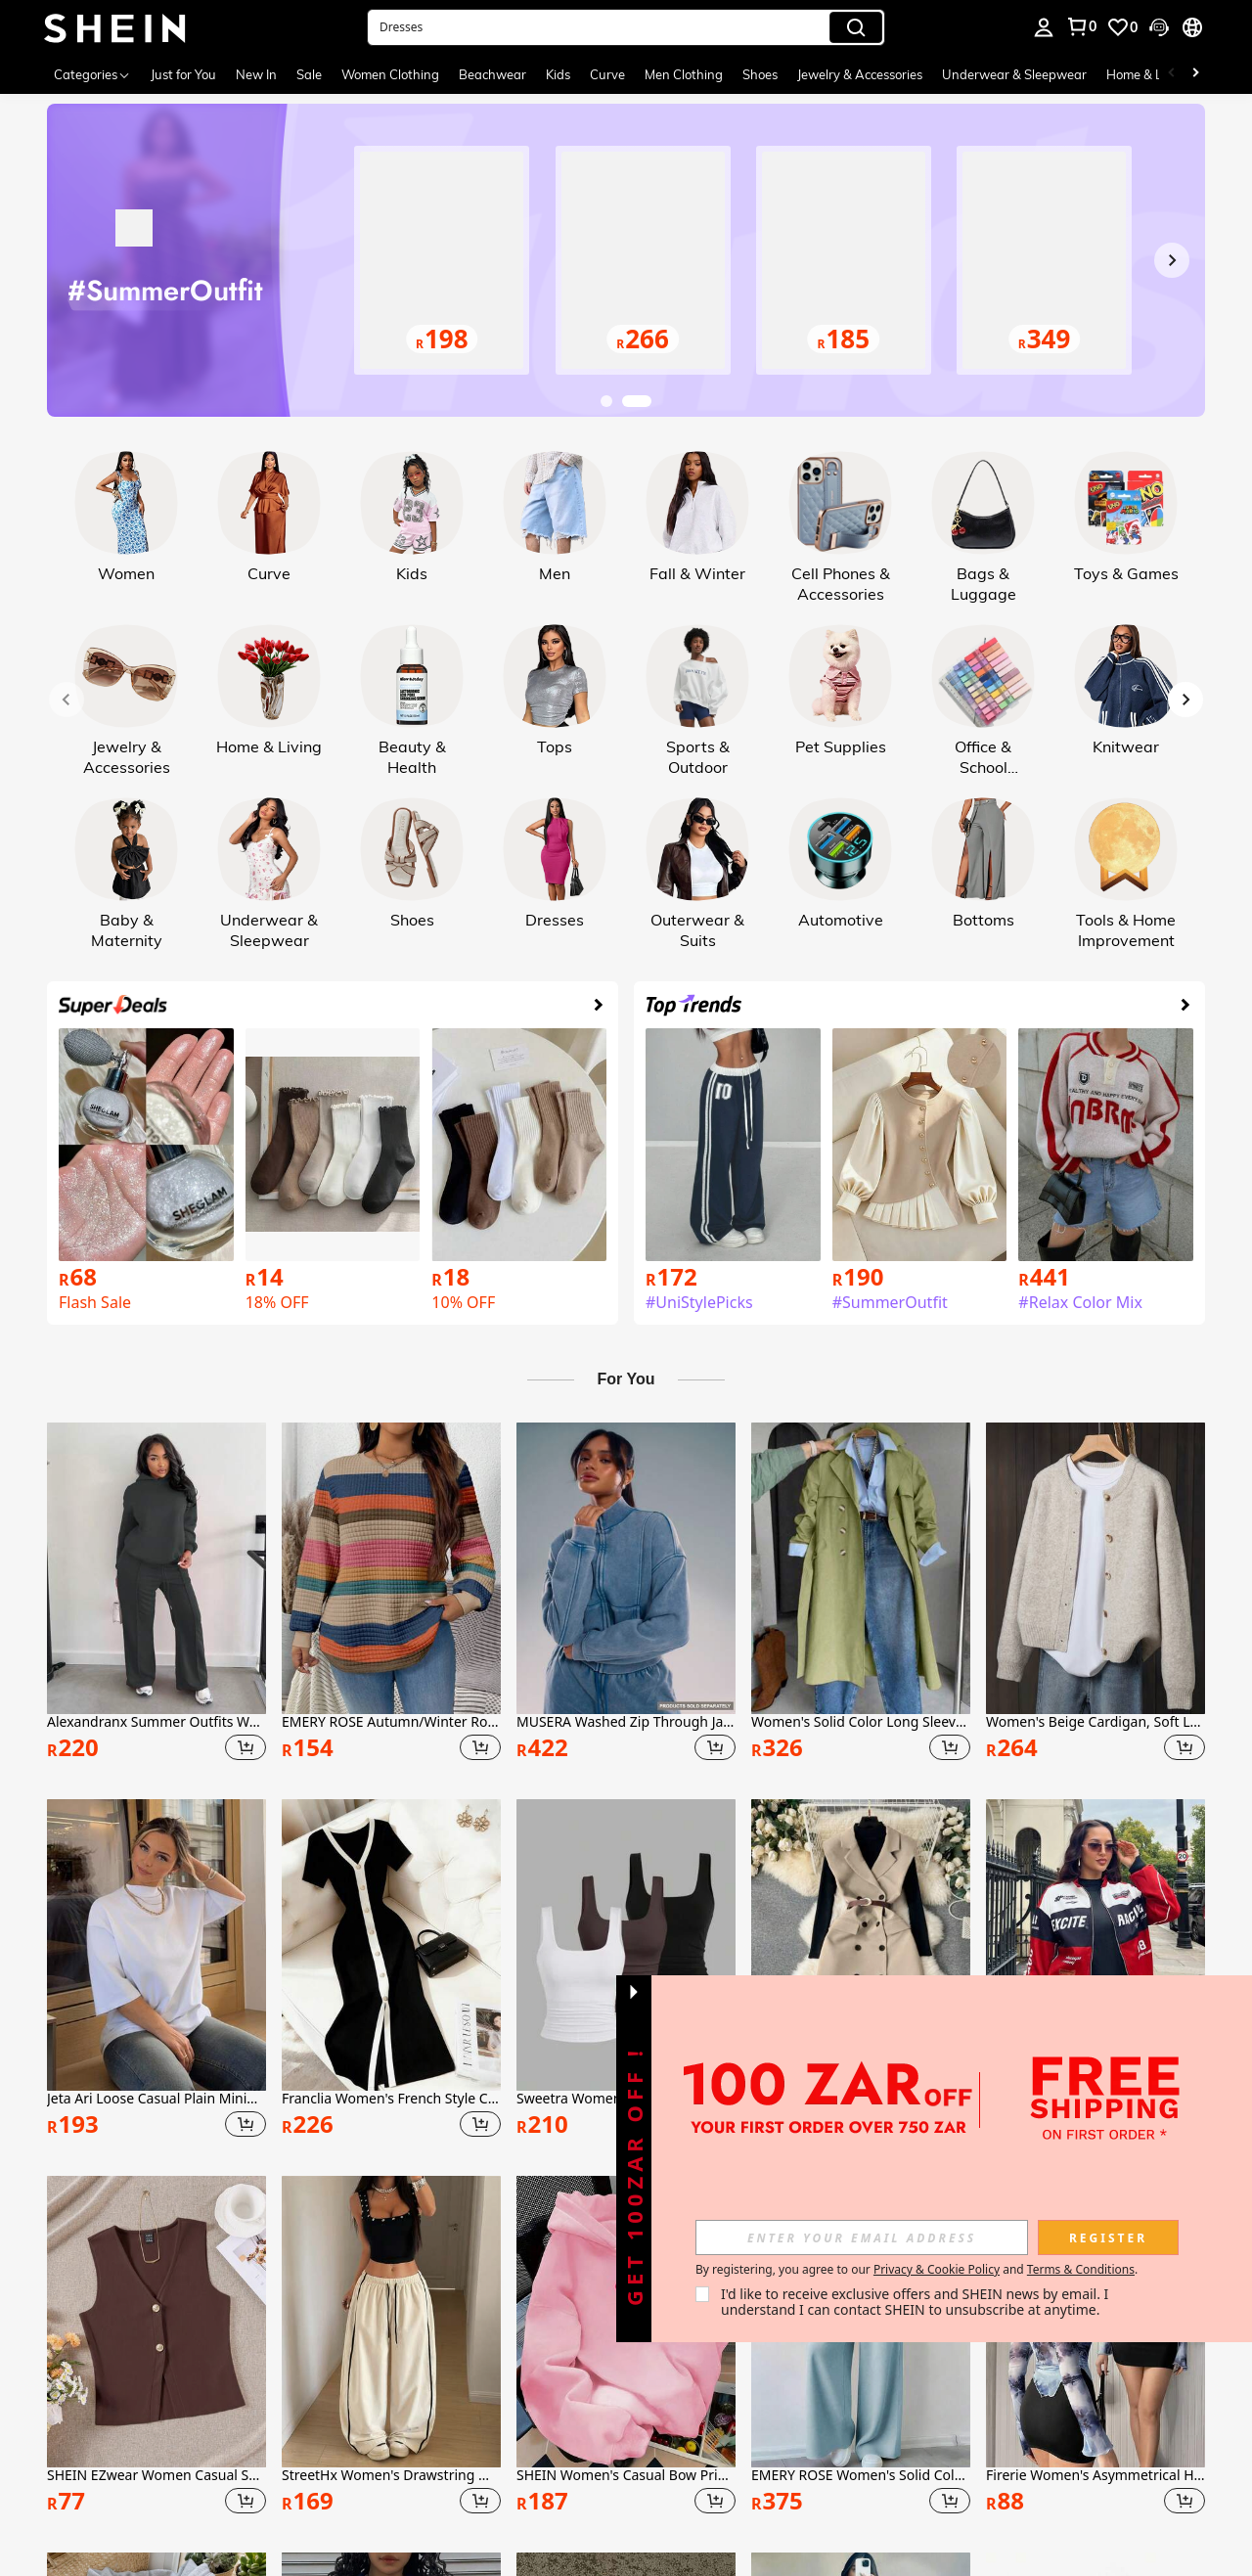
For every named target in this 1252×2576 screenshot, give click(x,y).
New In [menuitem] (256, 74)
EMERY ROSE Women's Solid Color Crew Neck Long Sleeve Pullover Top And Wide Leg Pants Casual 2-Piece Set (860, 2475)
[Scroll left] (1172, 74)
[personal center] (1043, 27)
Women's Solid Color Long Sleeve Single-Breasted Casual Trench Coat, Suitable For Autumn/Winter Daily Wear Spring (860, 1722)
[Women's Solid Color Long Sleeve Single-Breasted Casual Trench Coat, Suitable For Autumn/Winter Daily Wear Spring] (860, 1568)
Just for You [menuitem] (183, 74)
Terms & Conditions (1081, 2269)
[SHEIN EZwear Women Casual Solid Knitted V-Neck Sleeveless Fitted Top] (156, 2321)
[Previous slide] (80, 260)
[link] (1080, 26)
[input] (861, 2237)
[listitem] (156, 1595)
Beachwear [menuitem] (492, 74)
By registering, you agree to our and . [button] (916, 2270)
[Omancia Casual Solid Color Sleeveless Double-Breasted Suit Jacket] (860, 1945)
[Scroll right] (1195, 74)
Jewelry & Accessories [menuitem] (859, 74)
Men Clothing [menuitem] (684, 74)
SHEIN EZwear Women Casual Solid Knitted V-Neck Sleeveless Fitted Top (156, 2475)
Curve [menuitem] (607, 74)
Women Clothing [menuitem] (390, 74)
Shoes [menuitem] (760, 74)
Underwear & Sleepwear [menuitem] (1014, 74)
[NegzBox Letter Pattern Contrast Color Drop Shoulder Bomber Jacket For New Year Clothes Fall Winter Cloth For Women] (1095, 1945)
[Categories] (92, 74)
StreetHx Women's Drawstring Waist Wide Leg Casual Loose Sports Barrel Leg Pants (391, 2475)
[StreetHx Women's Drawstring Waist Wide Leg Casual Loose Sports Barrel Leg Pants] (391, 2321)
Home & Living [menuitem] (1148, 74)
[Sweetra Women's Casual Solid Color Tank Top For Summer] (626, 1945)
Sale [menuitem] (309, 74)
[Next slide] (1171, 260)
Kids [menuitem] (558, 74)
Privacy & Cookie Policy (936, 2269)
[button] (626, 27)
